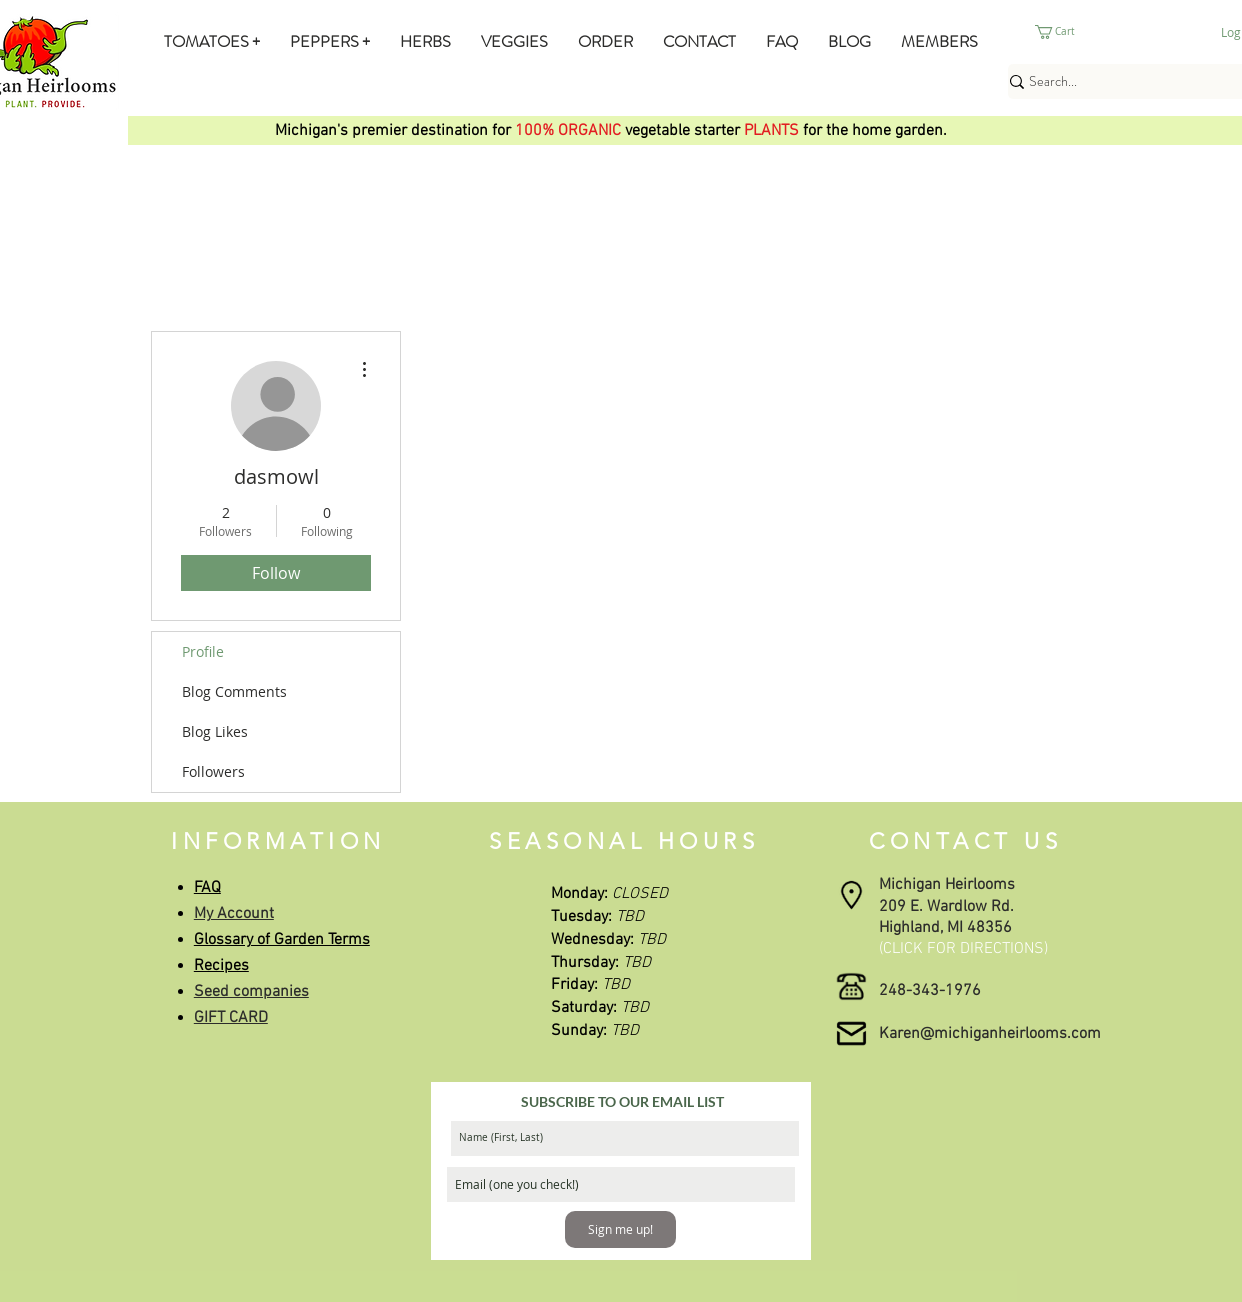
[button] (212, 41)
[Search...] (1127, 82)
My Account (234, 914)
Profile (203, 651)
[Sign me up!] (620, 1229)
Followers (213, 771)
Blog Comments (234, 691)
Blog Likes (215, 731)
